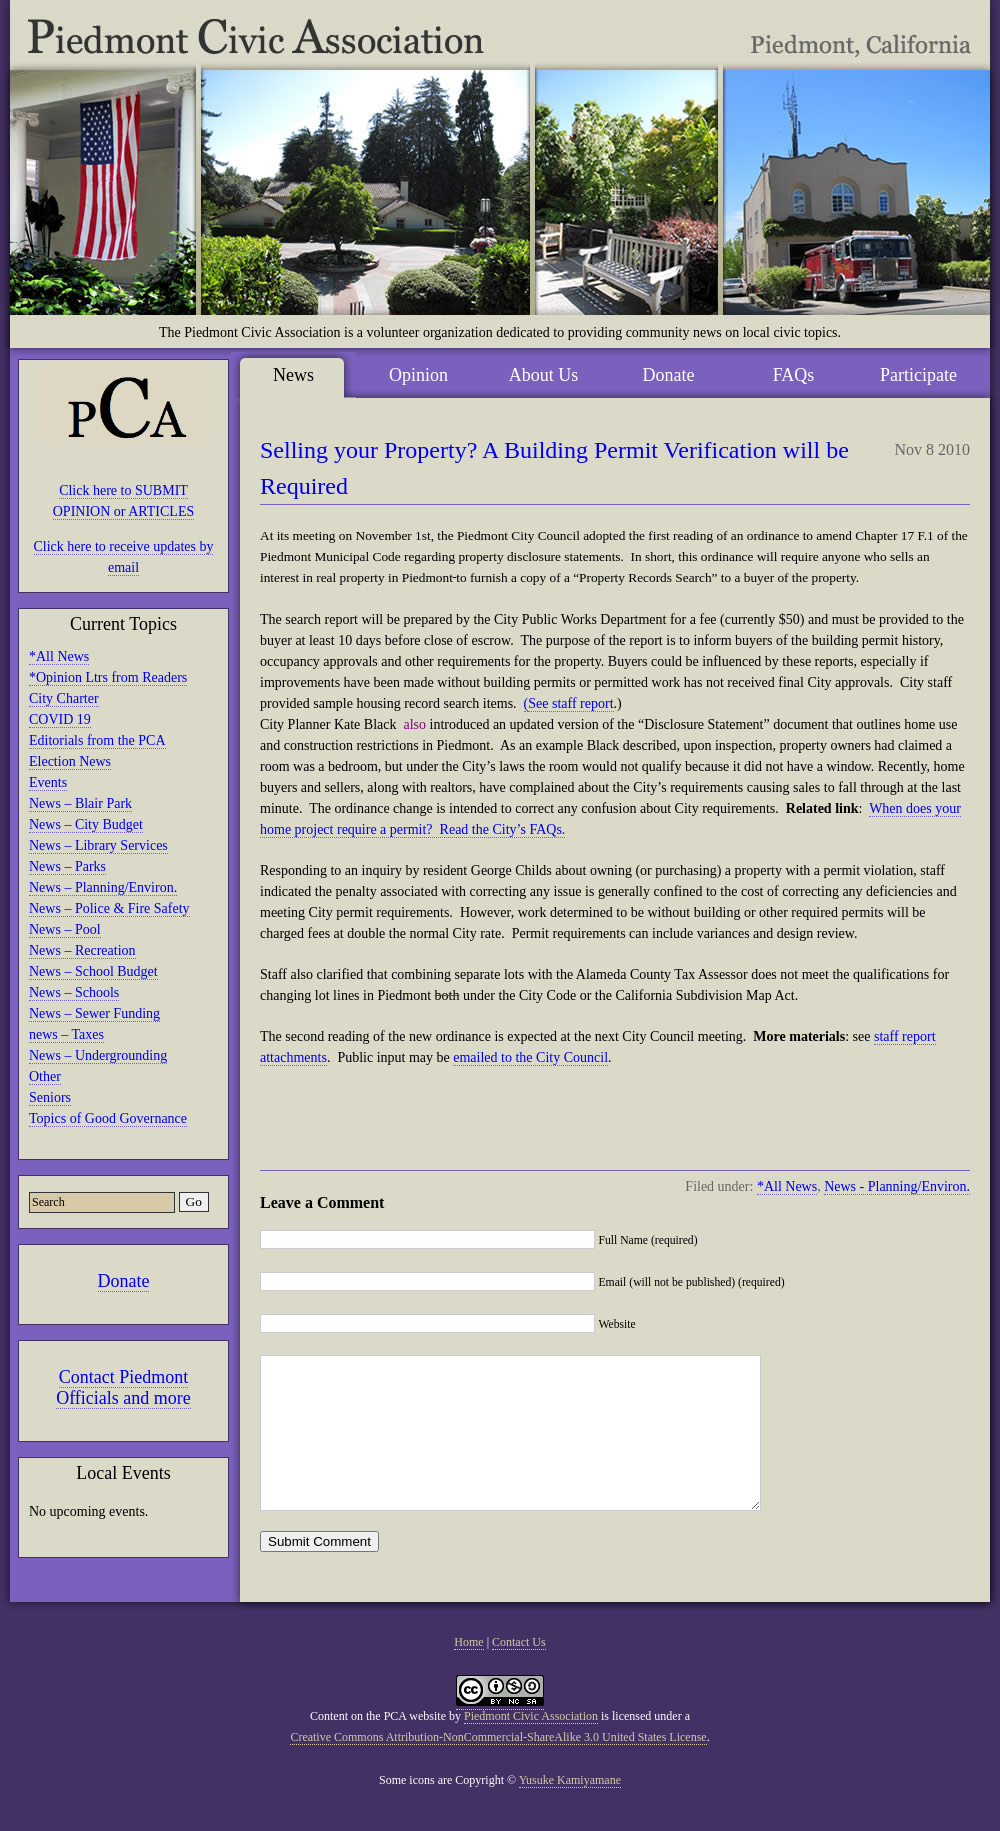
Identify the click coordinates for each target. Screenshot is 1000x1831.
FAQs (794, 375)
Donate (124, 1281)
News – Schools (74, 992)
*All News (59, 656)
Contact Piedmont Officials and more (123, 1387)
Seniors (50, 1097)
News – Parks (67, 866)
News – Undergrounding (98, 1055)
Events (48, 782)
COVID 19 (60, 719)
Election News (70, 761)
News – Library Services (98, 845)
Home (468, 1672)
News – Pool (65, 929)
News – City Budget (86, 824)
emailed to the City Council (530, 1057)
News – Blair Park (80, 803)
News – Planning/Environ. (103, 887)
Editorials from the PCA (97, 740)
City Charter (64, 698)
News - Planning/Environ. (897, 1186)
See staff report (570, 703)
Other (45, 1076)
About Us (544, 375)
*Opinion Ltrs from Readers (108, 677)
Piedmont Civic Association (531, 1746)
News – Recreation (82, 950)
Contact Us (519, 1672)
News (293, 375)
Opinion (418, 375)
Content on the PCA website (378, 1746)
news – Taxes (66, 1034)
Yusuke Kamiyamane (570, 1810)
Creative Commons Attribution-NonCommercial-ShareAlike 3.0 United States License (498, 1767)
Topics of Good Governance (108, 1118)
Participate (918, 375)
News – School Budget (93, 971)
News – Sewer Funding (94, 1013)
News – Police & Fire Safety (109, 908)
